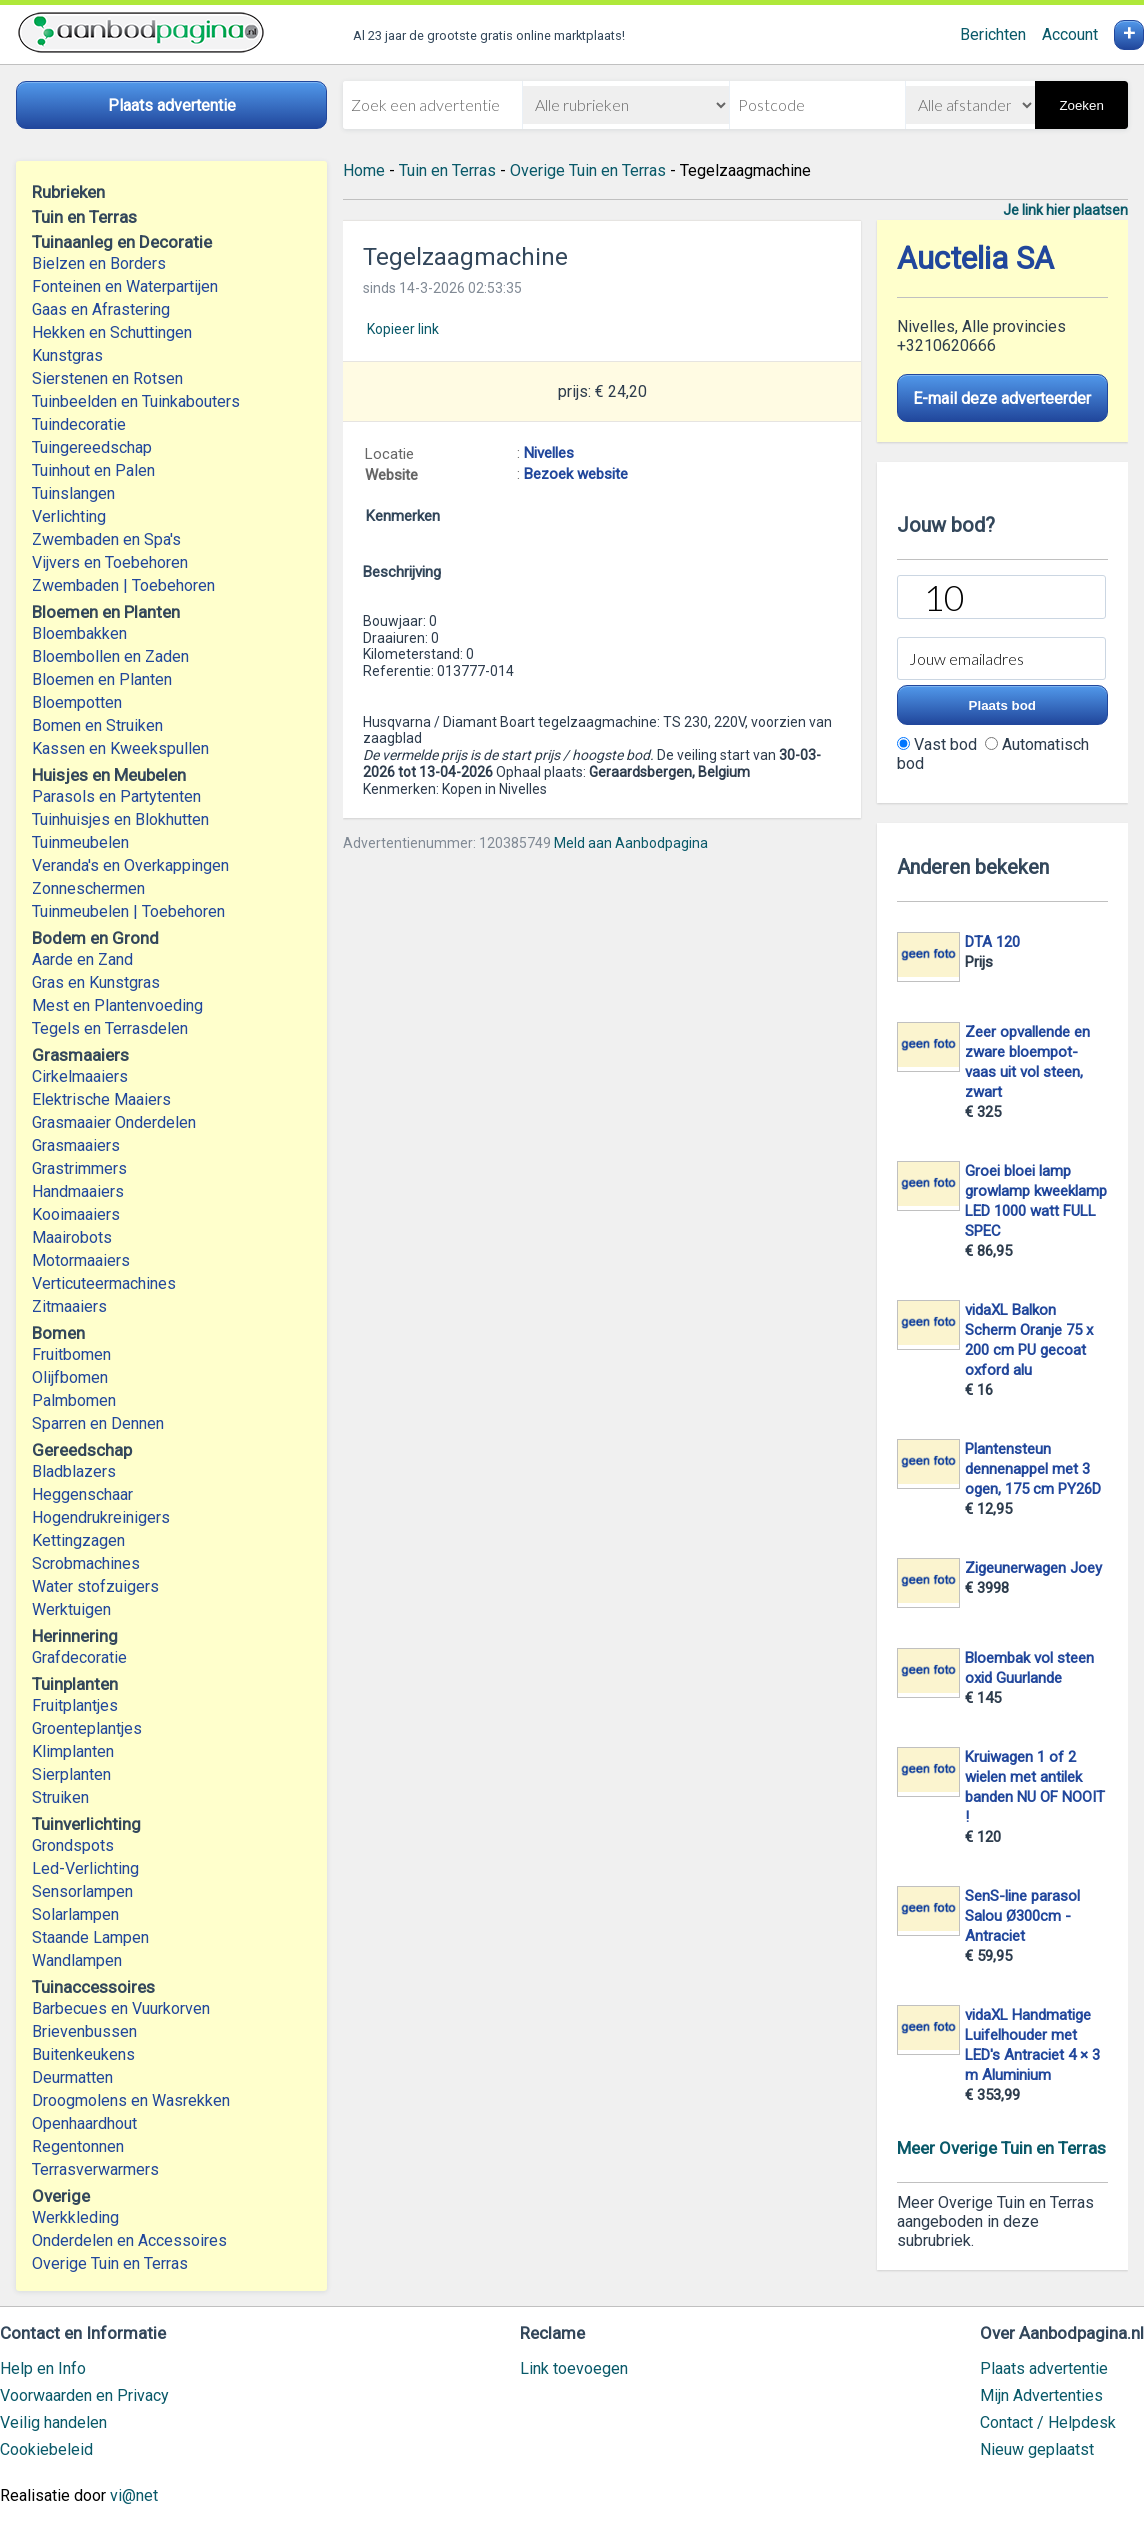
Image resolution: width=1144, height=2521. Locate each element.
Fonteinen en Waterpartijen (125, 286)
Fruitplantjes (75, 1705)
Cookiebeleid (46, 2449)
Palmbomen (74, 1400)
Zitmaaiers (69, 1306)
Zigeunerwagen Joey (1033, 1568)
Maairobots (72, 1237)
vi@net (134, 2495)
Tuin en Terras (447, 170)
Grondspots (73, 1845)
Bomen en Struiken (97, 725)
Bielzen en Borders (99, 263)
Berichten (993, 34)
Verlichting (69, 516)
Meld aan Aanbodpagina (631, 843)
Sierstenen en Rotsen (107, 378)
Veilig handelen (53, 2422)
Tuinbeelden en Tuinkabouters (136, 401)
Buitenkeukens (83, 2054)
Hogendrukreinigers (101, 1517)
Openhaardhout (84, 2123)
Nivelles (549, 453)
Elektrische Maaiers (101, 1099)
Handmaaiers (78, 1191)
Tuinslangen (73, 493)
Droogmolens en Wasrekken (131, 2100)
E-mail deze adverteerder (1002, 398)
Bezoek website (576, 474)
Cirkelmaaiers (80, 1076)
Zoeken (1081, 105)
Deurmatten (72, 2077)
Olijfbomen (70, 1377)
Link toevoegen (574, 2368)
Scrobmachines (86, 1563)
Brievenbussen (84, 2031)
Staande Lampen (90, 1937)
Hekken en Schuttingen (112, 332)
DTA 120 (992, 942)
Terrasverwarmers (95, 2169)
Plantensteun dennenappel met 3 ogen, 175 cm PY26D (1033, 1469)
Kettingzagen (78, 1540)
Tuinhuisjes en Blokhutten (120, 819)
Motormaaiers (81, 1260)
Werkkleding (75, 2217)
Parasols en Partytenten (116, 796)
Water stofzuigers (95, 1586)
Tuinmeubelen (80, 842)
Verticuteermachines (104, 1283)
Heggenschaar (82, 1494)
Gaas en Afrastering (101, 309)
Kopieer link (403, 329)
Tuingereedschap (92, 447)
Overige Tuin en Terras (110, 2263)
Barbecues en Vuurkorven (121, 2008)
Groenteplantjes (87, 1728)
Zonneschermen (88, 888)
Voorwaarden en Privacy (84, 2395)
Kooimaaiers (76, 1214)
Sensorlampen (82, 1891)
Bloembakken (79, 633)
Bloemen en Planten (102, 679)
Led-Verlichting (85, 1868)
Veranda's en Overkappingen (130, 865)
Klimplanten (73, 1751)
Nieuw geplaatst (1037, 2449)
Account (1070, 34)
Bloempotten (77, 702)
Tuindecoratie (79, 424)
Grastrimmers (79, 1168)
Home (364, 170)
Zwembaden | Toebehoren (123, 585)
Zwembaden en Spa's (106, 539)
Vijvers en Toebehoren (110, 562)
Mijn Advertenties (1041, 2395)
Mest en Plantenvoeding (117, 1005)
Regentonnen (78, 2146)
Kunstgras (67, 355)
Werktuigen (71, 1609)
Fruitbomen (71, 1354)
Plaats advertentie (1044, 2368)
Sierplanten (71, 1774)
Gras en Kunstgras (96, 982)
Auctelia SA (975, 258)
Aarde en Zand (82, 959)
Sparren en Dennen (98, 1423)
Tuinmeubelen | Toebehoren (128, 911)
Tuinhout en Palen (93, 470)
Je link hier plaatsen (1065, 210)
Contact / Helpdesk (1048, 2422)
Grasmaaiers (76, 1145)
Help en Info (43, 2368)
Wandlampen (77, 1960)
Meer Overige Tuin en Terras (1001, 2148)
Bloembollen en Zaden (110, 656)
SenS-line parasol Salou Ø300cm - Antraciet (1022, 1916)
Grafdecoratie (79, 1657)
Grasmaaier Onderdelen (114, 1122)
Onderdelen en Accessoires (129, 2240)
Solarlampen (75, 1914)
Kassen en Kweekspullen (120, 748)
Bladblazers (74, 1471)
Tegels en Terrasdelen (110, 1028)
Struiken (60, 1797)
